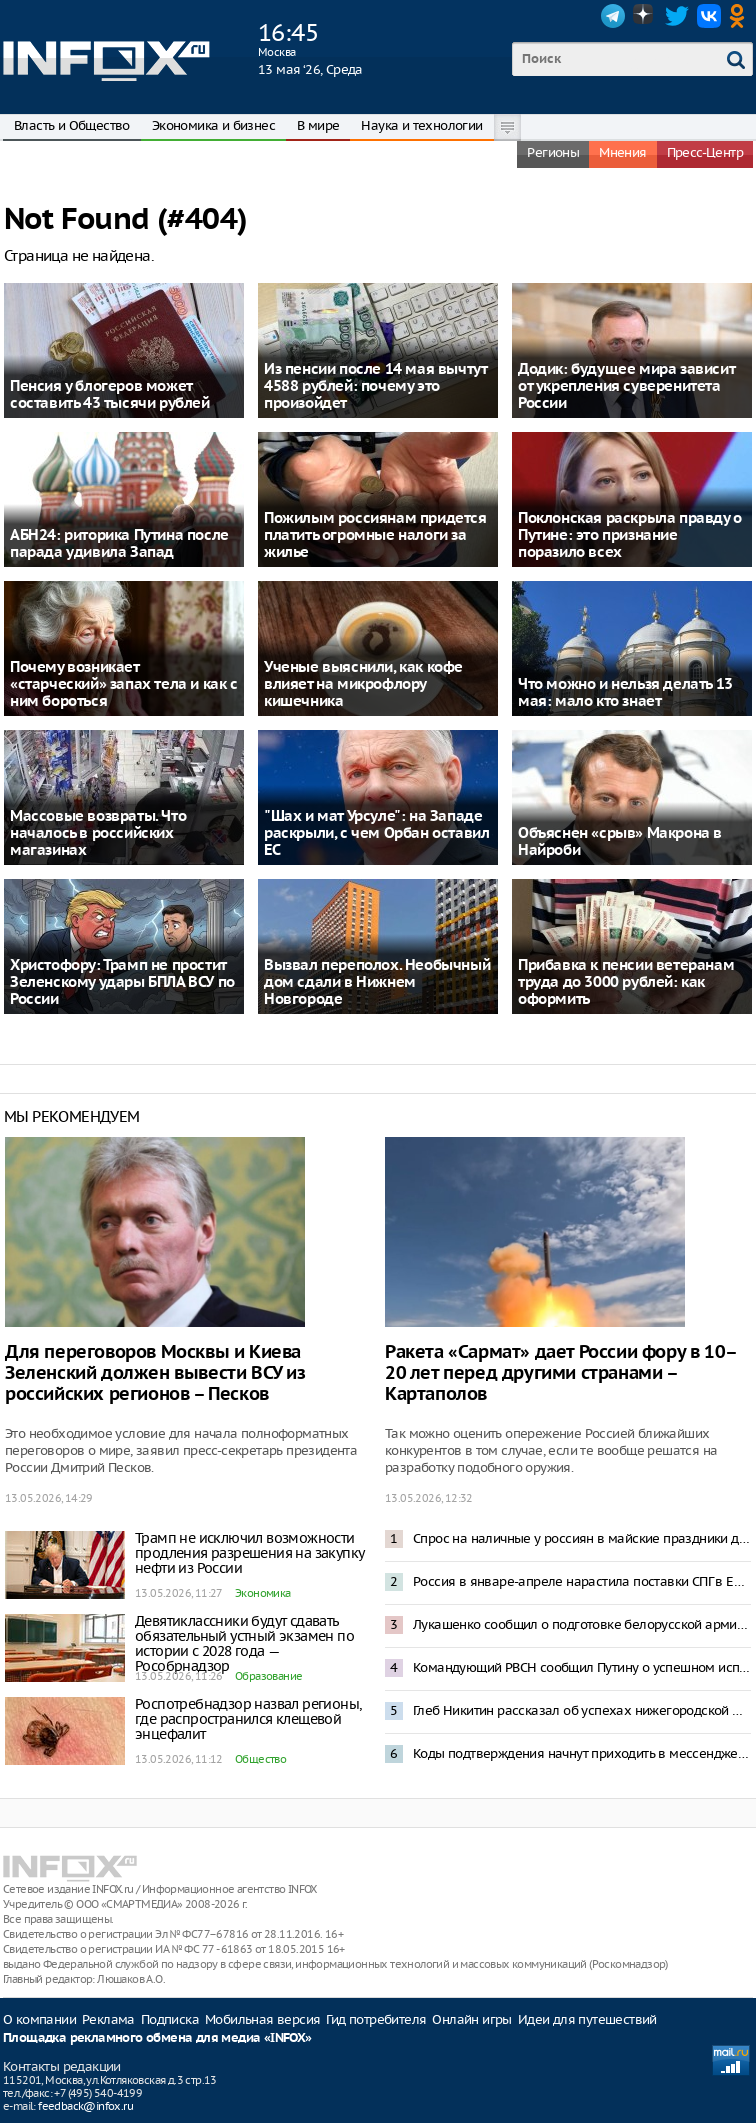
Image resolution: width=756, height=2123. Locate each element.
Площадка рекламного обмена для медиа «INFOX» (157, 2038)
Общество (260, 1759)
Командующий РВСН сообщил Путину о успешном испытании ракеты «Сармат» (582, 1667)
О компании (39, 2019)
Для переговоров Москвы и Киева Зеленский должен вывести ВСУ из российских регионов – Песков (155, 1373)
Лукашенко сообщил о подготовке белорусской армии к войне (582, 1624)
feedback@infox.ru (85, 2106)
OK (741, 16)
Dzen (645, 16)
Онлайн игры (471, 2019)
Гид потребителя (376, 2019)
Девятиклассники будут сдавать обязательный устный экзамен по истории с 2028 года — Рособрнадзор (244, 1643)
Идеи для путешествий (587, 2019)
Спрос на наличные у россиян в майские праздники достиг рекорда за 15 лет (582, 1538)
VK (709, 16)
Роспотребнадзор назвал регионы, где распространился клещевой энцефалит (248, 1719)
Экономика (263, 1593)
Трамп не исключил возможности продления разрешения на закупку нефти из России (249, 1553)
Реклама (108, 2019)
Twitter (677, 16)
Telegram (613, 16)
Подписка (170, 2019)
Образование (268, 1676)
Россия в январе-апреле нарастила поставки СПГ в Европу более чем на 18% (582, 1581)
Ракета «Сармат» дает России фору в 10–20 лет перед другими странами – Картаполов (561, 1373)
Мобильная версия (262, 2019)
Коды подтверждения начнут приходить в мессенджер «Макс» (582, 1753)
